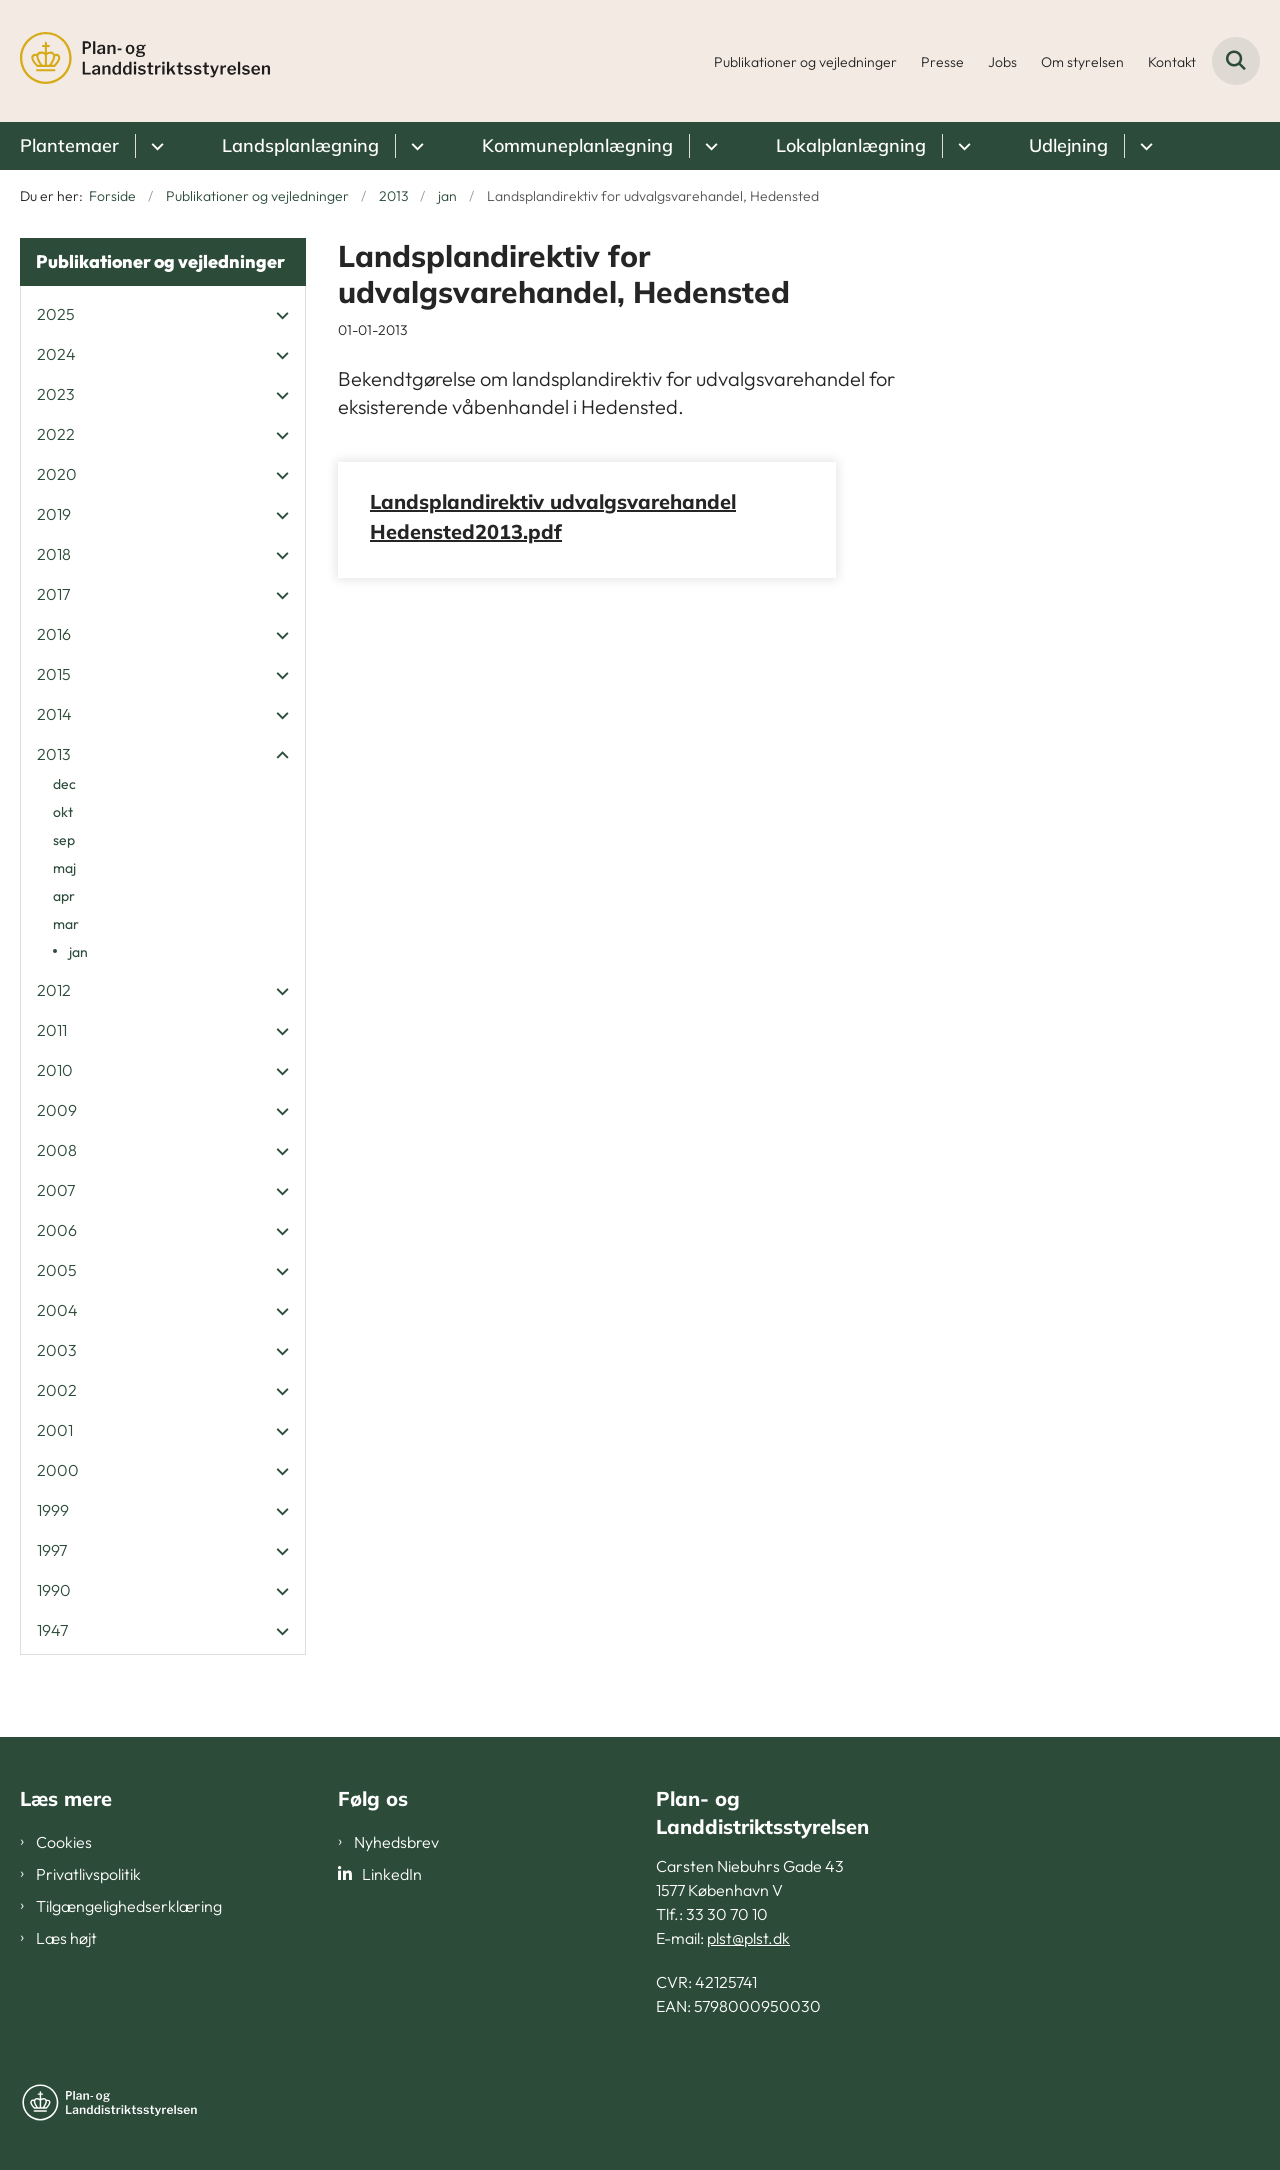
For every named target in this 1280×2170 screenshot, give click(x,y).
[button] (277, 315)
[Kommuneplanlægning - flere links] (708, 146)
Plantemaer (69, 145)
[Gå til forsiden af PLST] (145, 61)
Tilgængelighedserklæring (129, 1906)
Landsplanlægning (300, 145)
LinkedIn (392, 1874)
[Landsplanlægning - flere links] (414, 146)
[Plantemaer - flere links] (154, 146)
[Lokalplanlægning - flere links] (961, 146)
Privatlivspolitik (88, 1874)
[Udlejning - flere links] (1143, 146)
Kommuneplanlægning (577, 145)
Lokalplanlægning (851, 145)
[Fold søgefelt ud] (1236, 61)
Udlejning (1068, 145)
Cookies (64, 1842)
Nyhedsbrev (396, 1842)
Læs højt (66, 1938)
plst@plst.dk (748, 1938)
